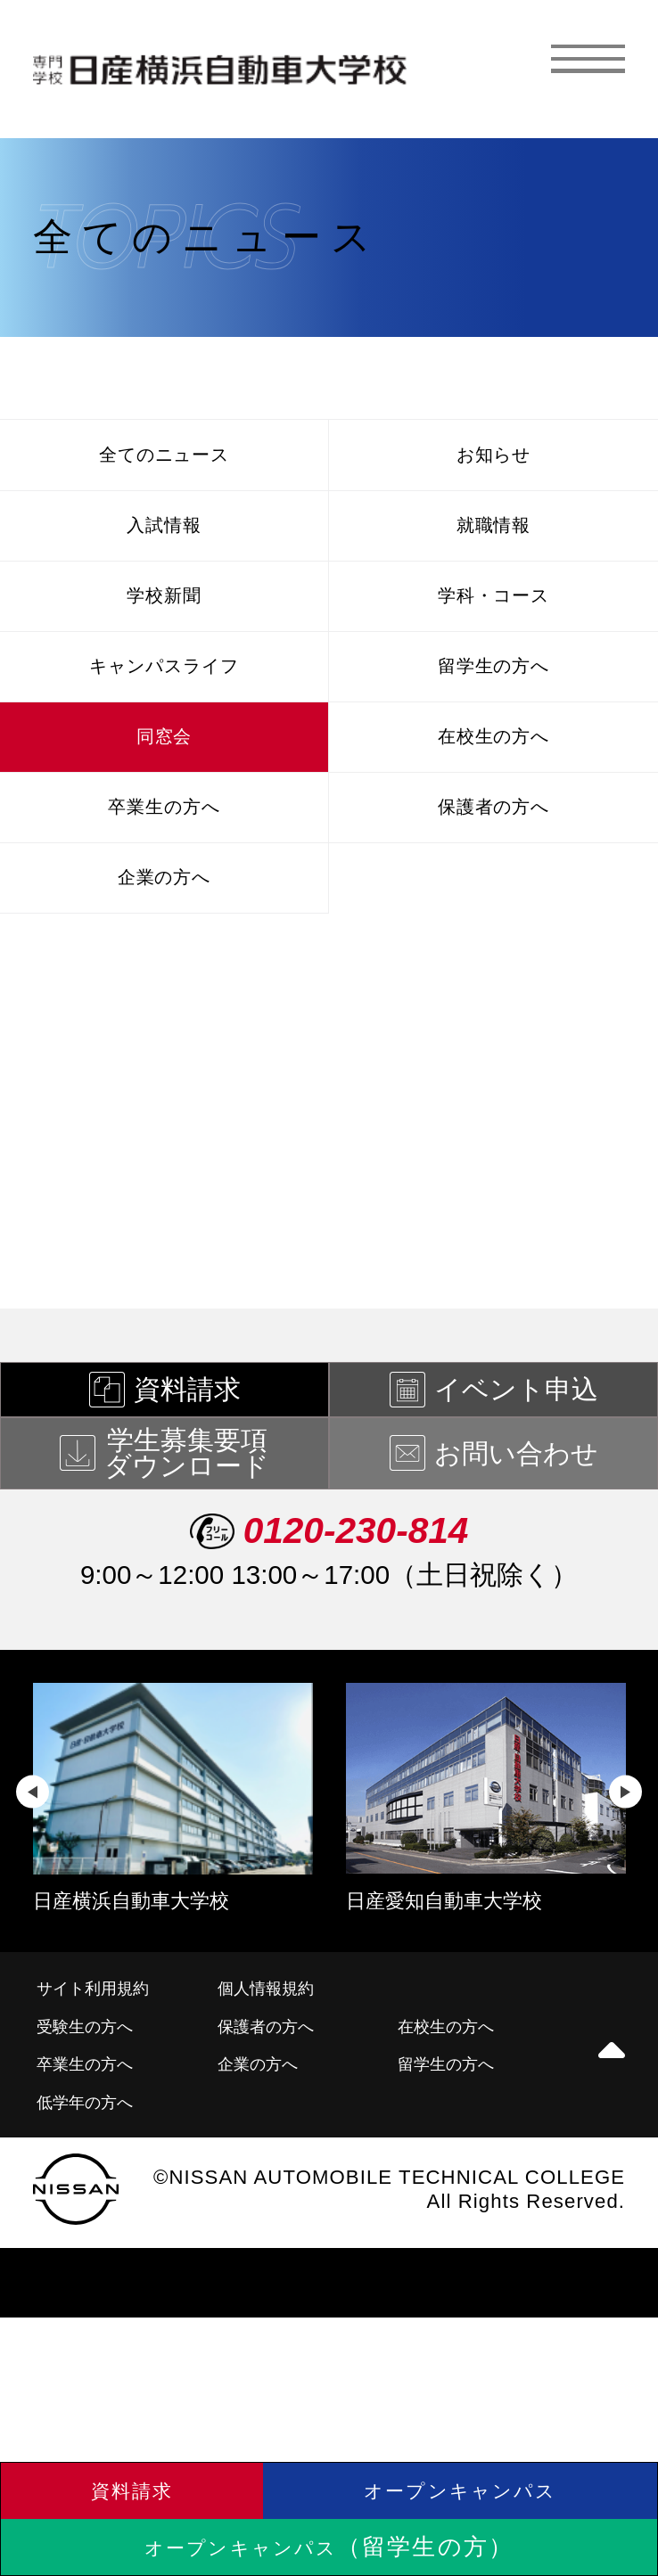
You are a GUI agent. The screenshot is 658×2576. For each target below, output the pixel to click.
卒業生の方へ (163, 894)
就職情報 (493, 549)
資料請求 (132, 2470)
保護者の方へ (493, 894)
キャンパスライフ (164, 722)
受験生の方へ (96, 2142)
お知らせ (494, 462)
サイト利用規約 (107, 2100)
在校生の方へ (493, 808)
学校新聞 (164, 635)
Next (625, 1903)
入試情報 (164, 549)
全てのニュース (163, 462)
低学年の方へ (96, 2226)
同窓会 (164, 808)
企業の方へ (164, 981)
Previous (32, 1903)
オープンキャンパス (460, 2470)
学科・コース (493, 635)
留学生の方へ (493, 722)
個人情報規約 (276, 2100)
